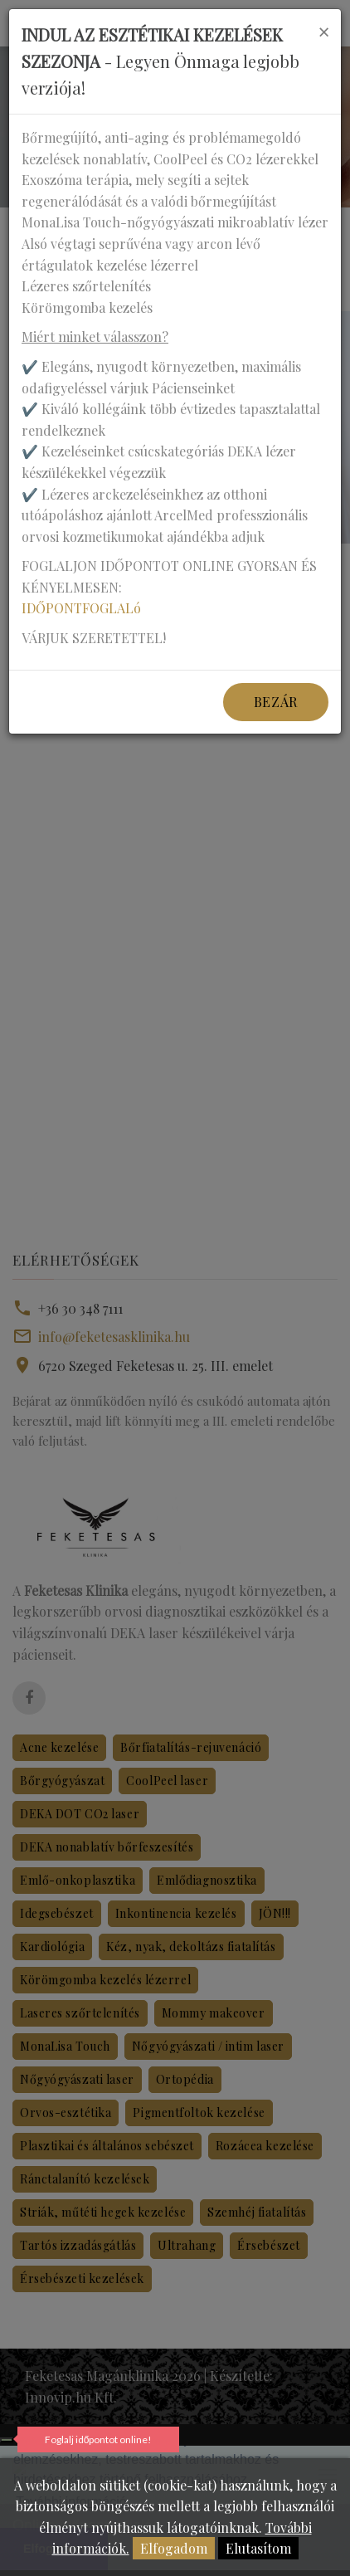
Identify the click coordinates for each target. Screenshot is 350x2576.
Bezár (276, 701)
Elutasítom (258, 2548)
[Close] (323, 31)
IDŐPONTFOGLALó (81, 608)
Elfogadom (173, 2548)
